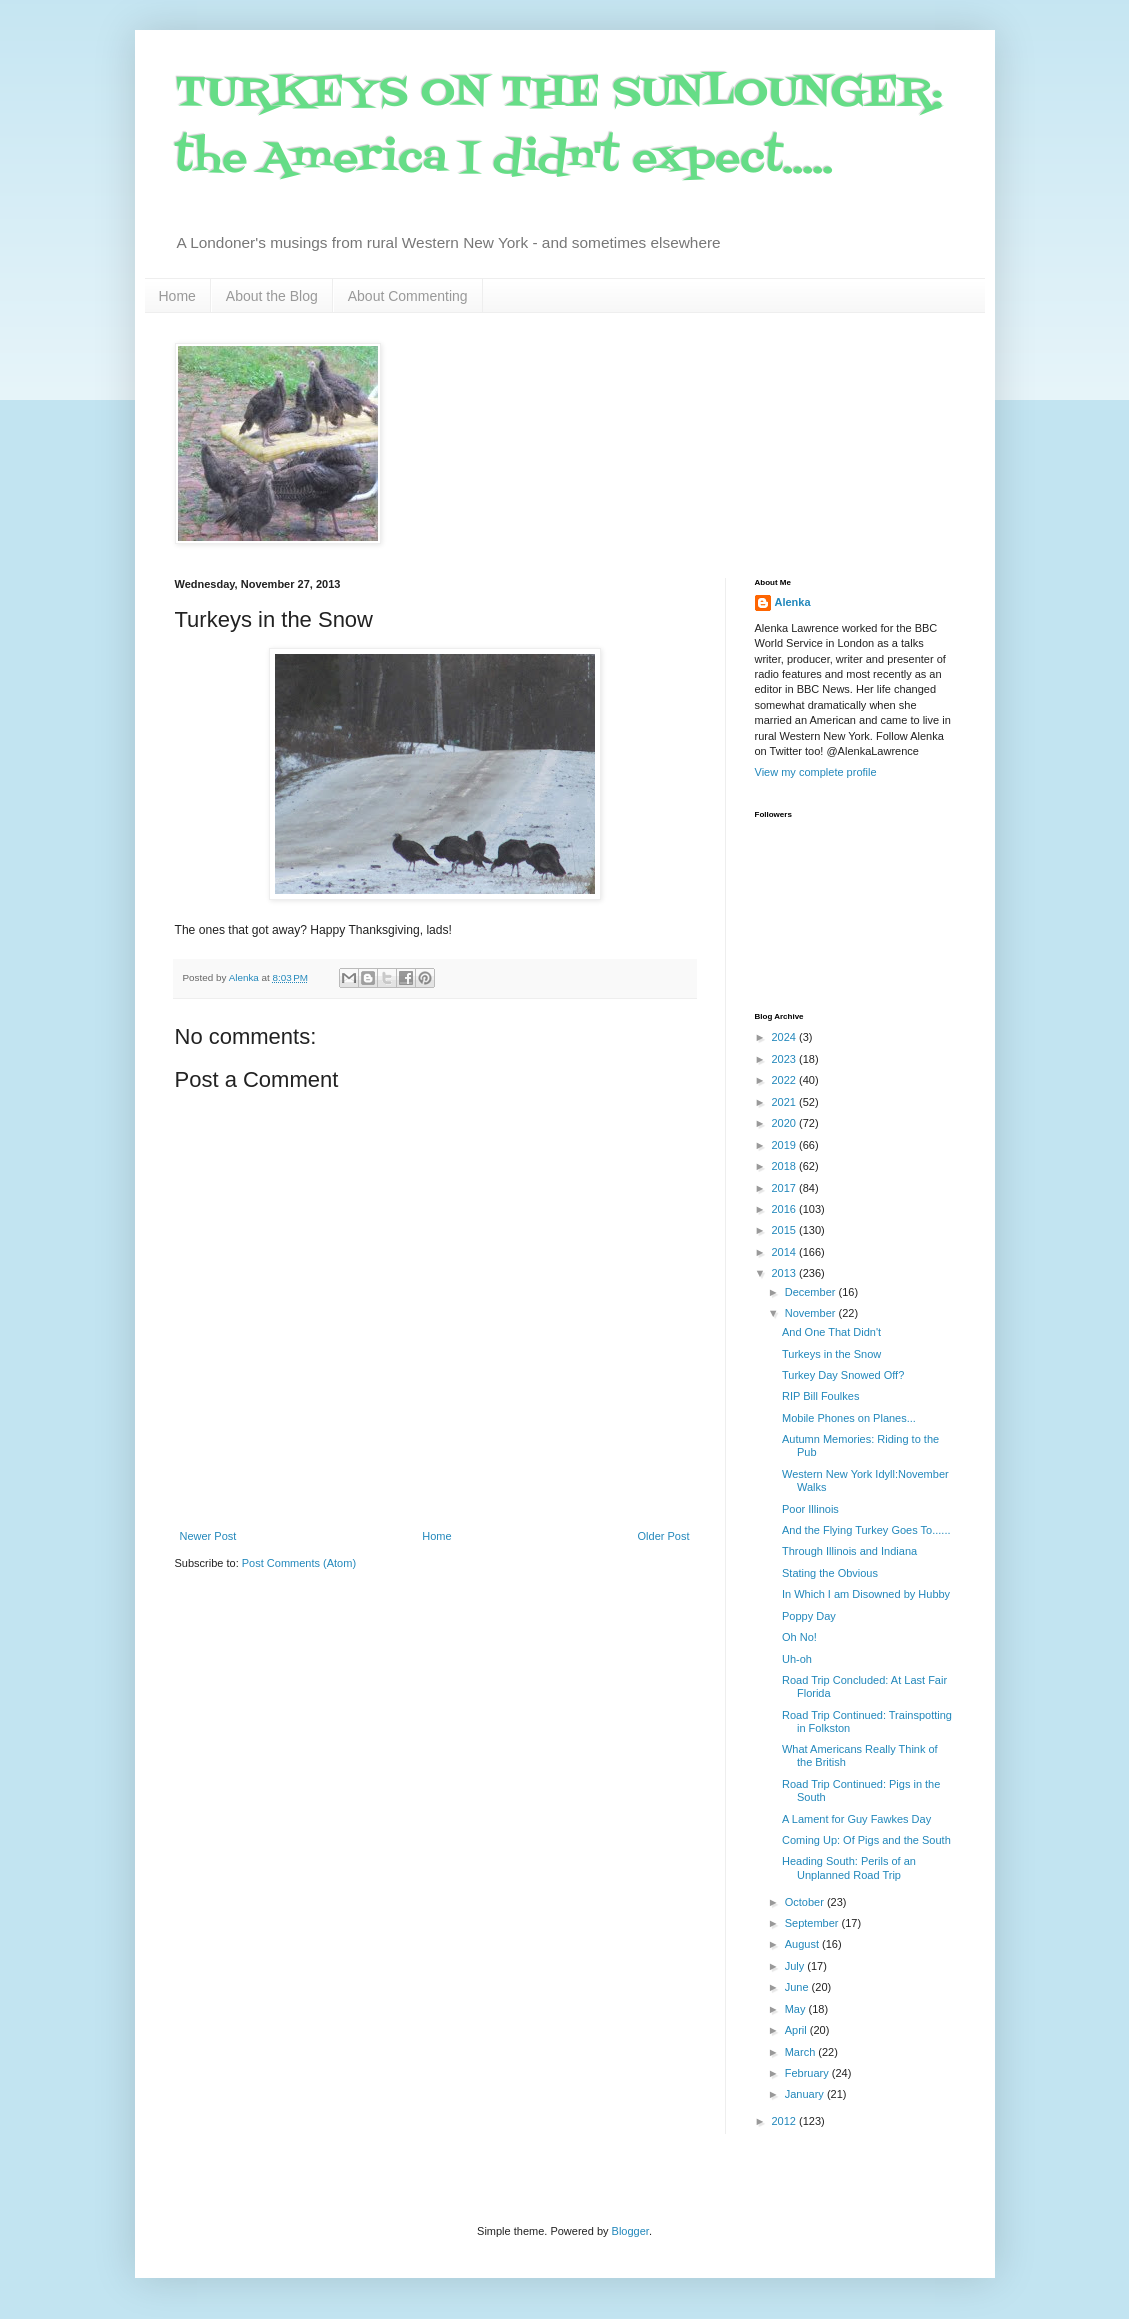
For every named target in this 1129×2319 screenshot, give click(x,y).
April (797, 2030)
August (803, 1944)
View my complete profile (816, 772)
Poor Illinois (810, 1509)
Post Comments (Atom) (299, 1563)
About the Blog (272, 296)
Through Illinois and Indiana (849, 1551)
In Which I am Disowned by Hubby (866, 1594)
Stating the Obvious (830, 1573)
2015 (786, 1230)
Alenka (793, 602)
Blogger (630, 2231)
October (806, 1902)
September (813, 1923)
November (812, 1313)
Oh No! (799, 1637)
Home (177, 296)
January (806, 2094)
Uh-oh (797, 1659)
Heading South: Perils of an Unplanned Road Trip (849, 1867)
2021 (786, 1102)
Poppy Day (809, 1616)
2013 (786, 1273)
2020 (786, 1123)
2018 (786, 1166)
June (798, 1987)
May (797, 2009)
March (802, 2052)
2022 (786, 1080)
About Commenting (408, 296)
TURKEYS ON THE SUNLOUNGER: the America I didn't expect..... (558, 126)
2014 (786, 1252)
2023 (786, 1059)
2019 (786, 1145)
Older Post (664, 1536)
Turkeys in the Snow (831, 1354)
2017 (786, 1188)
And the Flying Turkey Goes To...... (866, 1530)
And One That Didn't (831, 1332)
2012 (786, 2121)
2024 (786, 1037)
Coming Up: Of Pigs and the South (866, 1840)
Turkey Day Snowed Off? (843, 1375)
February (808, 2073)
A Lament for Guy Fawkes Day (856, 1819)
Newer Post (208, 1536)
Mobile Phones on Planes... (849, 1418)
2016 (786, 1209)
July (796, 1966)
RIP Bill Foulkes (820, 1396)
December (812, 1292)
